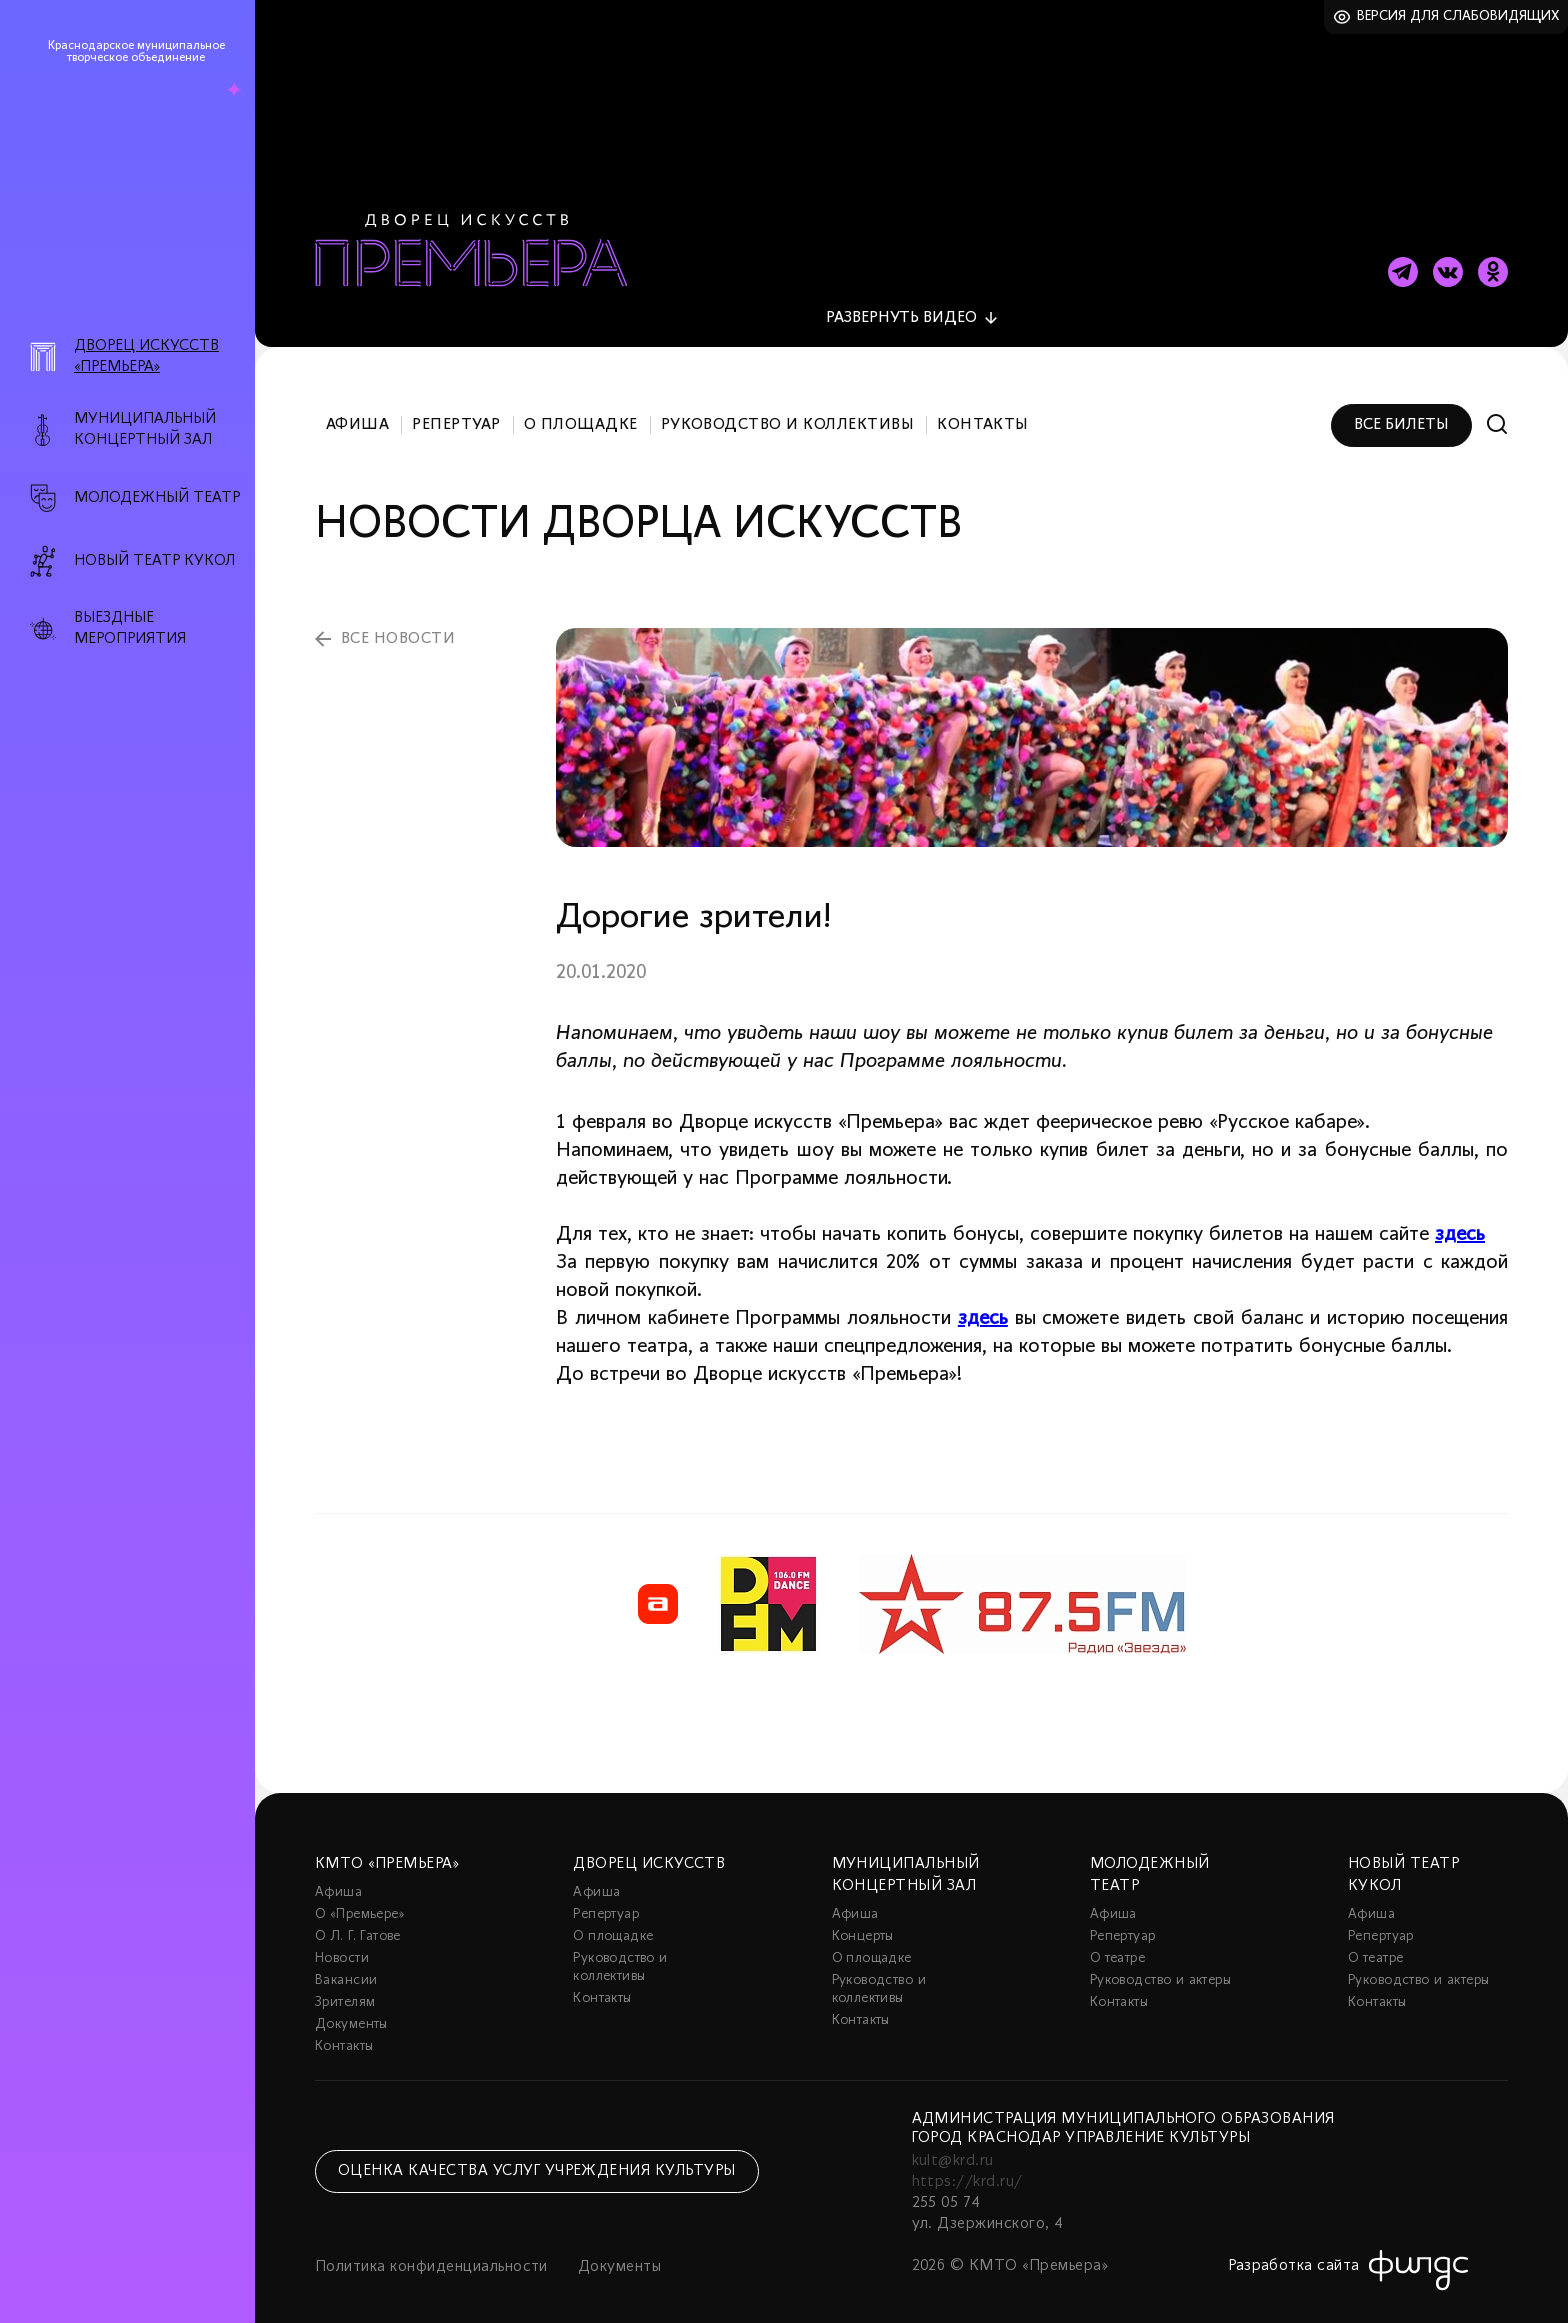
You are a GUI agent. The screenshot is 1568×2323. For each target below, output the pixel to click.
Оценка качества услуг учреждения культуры (537, 2154)
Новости (342, 1941)
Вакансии (346, 1963)
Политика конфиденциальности (431, 2250)
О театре (1117, 1941)
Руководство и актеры (1160, 1963)
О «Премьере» (360, 1897)
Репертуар (456, 408)
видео (901, 301)
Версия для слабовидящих (1458, 16)
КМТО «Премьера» (387, 1847)
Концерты (863, 1919)
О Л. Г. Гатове (358, 1919)
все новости (398, 622)
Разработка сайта (1294, 2249)
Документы (351, 2007)
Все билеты (1401, 408)
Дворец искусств (649, 1847)
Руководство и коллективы (788, 408)
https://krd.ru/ (967, 2165)
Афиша (357, 408)
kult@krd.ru (953, 2144)
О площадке (581, 408)
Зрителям (345, 1985)
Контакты (983, 408)
